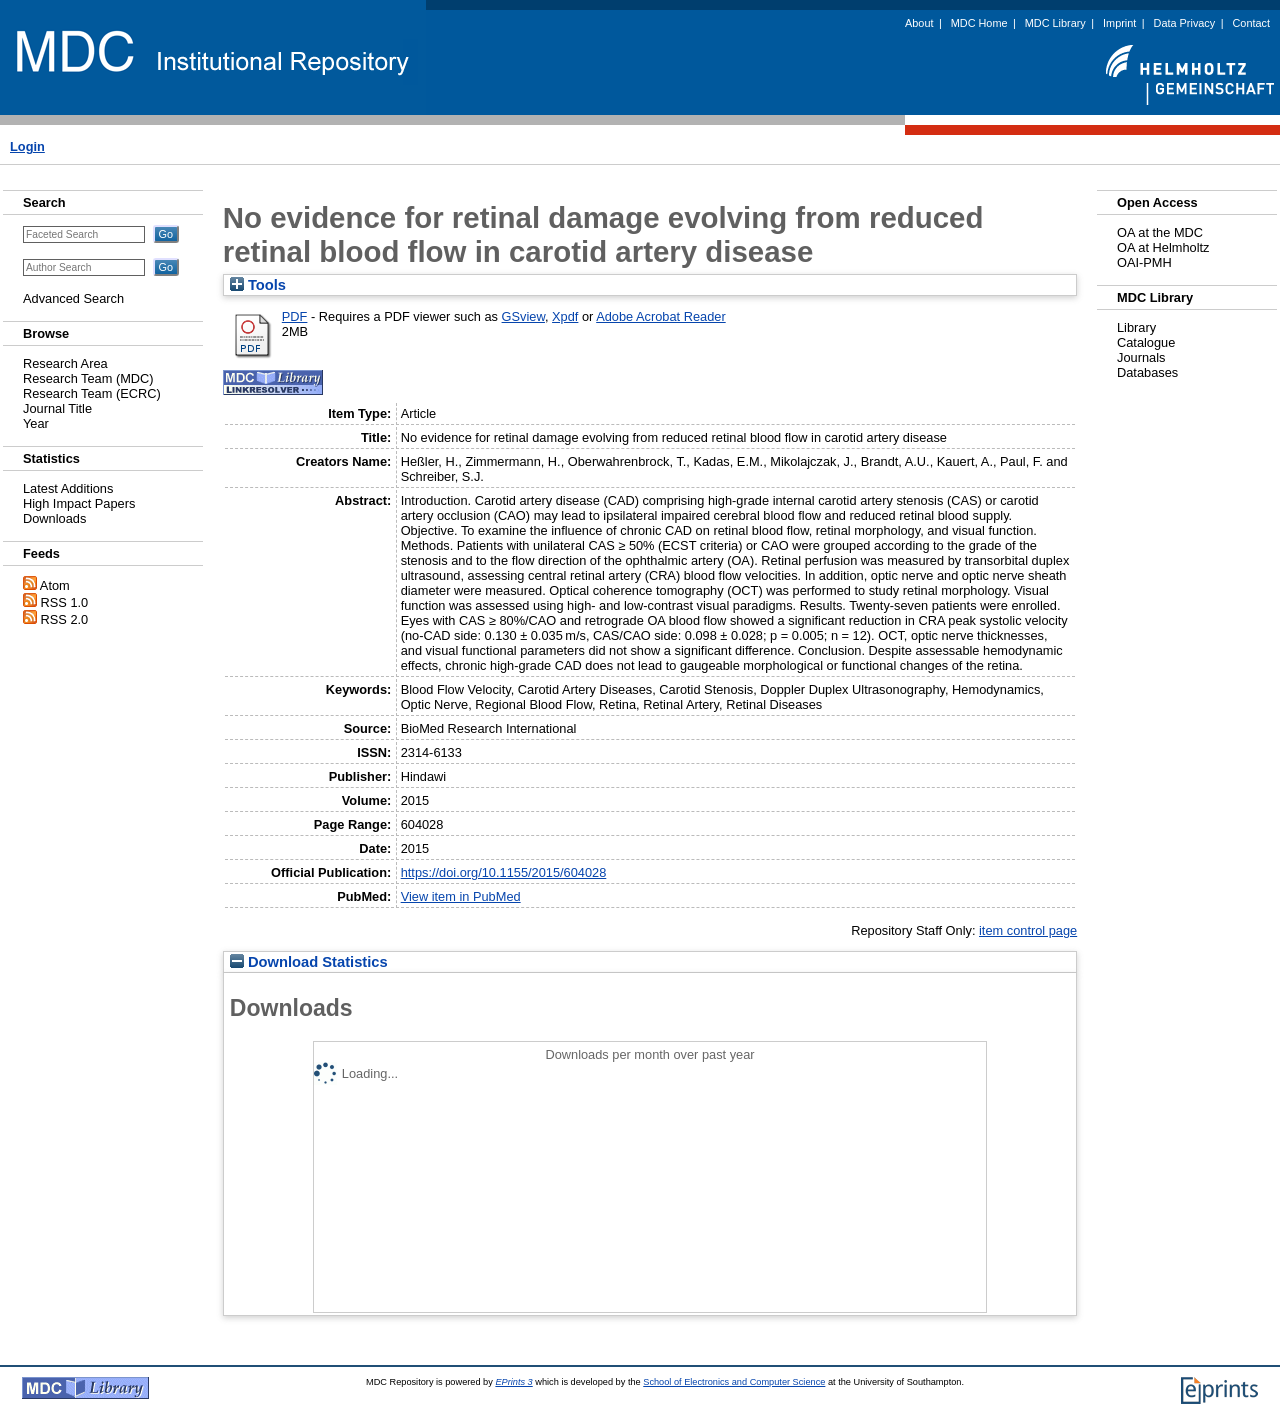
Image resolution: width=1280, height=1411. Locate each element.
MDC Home (979, 23)
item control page (1028, 930)
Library (1136, 327)
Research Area (65, 363)
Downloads (54, 518)
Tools (258, 285)
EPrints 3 (513, 1382)
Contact (1251, 23)
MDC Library (1055, 23)
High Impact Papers (79, 503)
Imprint (1119, 23)
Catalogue (1146, 342)
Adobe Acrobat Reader (660, 316)
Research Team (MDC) (88, 378)
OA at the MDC (1160, 232)
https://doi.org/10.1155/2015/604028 (504, 872)
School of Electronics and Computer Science (734, 1382)
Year (36, 423)
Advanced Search (73, 298)
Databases (1147, 372)
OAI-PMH (1144, 262)
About (919, 23)
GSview (523, 316)
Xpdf (565, 316)
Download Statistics (309, 962)
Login (27, 146)
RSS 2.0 (65, 619)
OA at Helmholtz (1163, 247)
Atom (55, 585)
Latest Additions (68, 488)
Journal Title (57, 408)
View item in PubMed (461, 896)
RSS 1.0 (65, 602)
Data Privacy (1185, 23)
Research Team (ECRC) (92, 393)
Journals (1141, 357)
